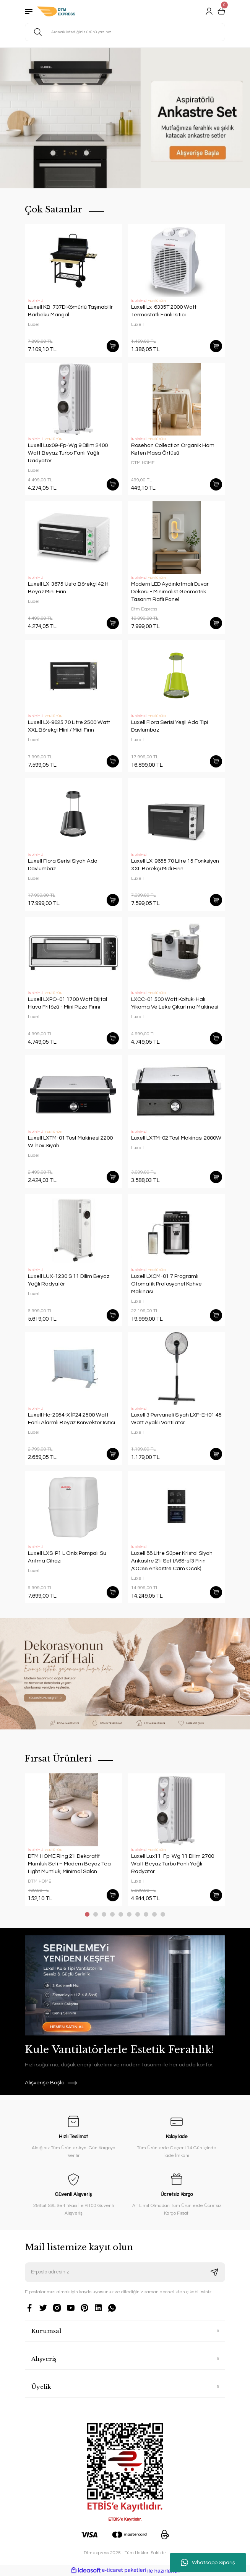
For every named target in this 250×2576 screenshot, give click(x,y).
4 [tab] (112, 1914)
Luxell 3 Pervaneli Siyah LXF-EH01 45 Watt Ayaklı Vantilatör (176, 1418)
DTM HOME (142, 462)
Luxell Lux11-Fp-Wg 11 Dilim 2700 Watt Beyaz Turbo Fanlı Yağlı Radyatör (172, 1863)
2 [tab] (95, 1914)
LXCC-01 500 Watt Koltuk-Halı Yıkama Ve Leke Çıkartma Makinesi (174, 1003)
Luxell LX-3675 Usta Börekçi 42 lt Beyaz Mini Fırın (68, 587)
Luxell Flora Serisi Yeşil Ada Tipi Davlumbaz (169, 726)
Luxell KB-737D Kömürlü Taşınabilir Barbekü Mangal (70, 310)
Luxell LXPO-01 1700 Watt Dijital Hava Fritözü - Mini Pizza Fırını (67, 1003)
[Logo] (56, 11)
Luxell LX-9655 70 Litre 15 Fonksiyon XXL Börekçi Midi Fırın (175, 864)
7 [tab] (137, 1914)
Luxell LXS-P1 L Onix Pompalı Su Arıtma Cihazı (67, 1557)
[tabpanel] (125, 118)
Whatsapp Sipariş (208, 2562)
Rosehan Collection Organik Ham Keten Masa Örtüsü (172, 449)
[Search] (125, 32)
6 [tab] (129, 1914)
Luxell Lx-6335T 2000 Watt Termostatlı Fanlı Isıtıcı (163, 310)
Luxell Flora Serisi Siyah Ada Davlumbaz (62, 864)
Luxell (34, 324)
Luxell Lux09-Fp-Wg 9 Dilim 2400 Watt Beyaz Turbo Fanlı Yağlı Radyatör (68, 452)
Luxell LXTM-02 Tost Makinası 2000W (176, 1138)
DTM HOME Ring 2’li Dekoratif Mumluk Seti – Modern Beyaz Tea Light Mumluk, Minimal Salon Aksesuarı (69, 1864)
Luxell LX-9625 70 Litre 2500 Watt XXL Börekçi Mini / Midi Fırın (69, 726)
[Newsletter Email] (125, 2272)
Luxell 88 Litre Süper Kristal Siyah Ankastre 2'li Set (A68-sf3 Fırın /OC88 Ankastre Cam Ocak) (172, 1560)
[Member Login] (209, 11)
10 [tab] (163, 1914)
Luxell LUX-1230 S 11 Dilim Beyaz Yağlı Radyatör (68, 1280)
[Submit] (214, 2272)
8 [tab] (146, 1914)
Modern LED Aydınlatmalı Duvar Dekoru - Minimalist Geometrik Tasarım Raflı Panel (170, 591)
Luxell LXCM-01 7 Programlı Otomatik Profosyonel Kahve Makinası (166, 1283)
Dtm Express (144, 609)
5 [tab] (121, 1914)
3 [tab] (104, 1914)
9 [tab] (154, 1914)
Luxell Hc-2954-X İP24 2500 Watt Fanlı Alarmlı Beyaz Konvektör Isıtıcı (71, 1418)
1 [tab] (87, 1914)
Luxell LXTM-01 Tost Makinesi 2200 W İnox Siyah (70, 1141)
